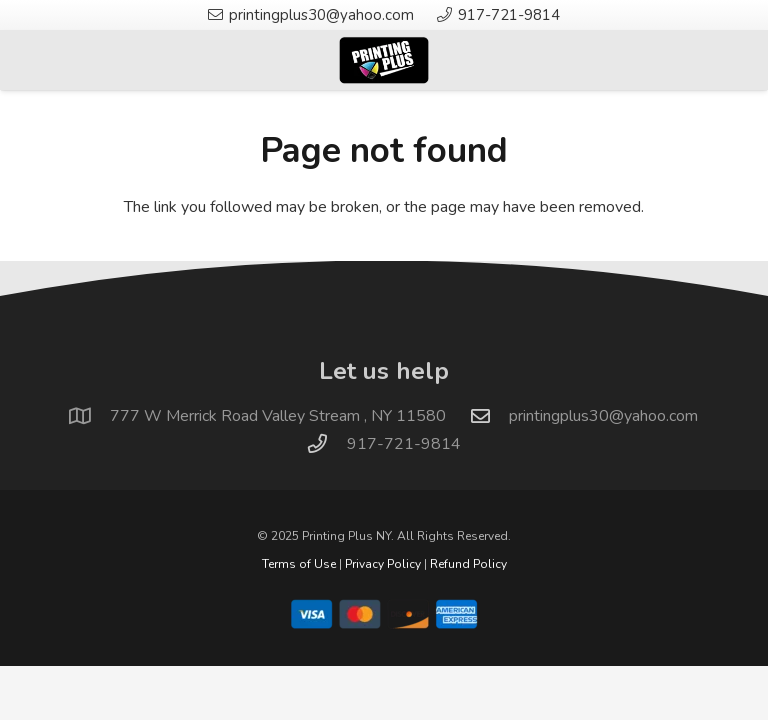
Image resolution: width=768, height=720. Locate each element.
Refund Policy (468, 564)
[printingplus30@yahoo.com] (490, 415)
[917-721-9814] (327, 443)
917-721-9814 (404, 444)
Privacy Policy (383, 564)
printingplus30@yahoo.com (603, 416)
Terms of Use (299, 564)
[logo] (383, 60)
